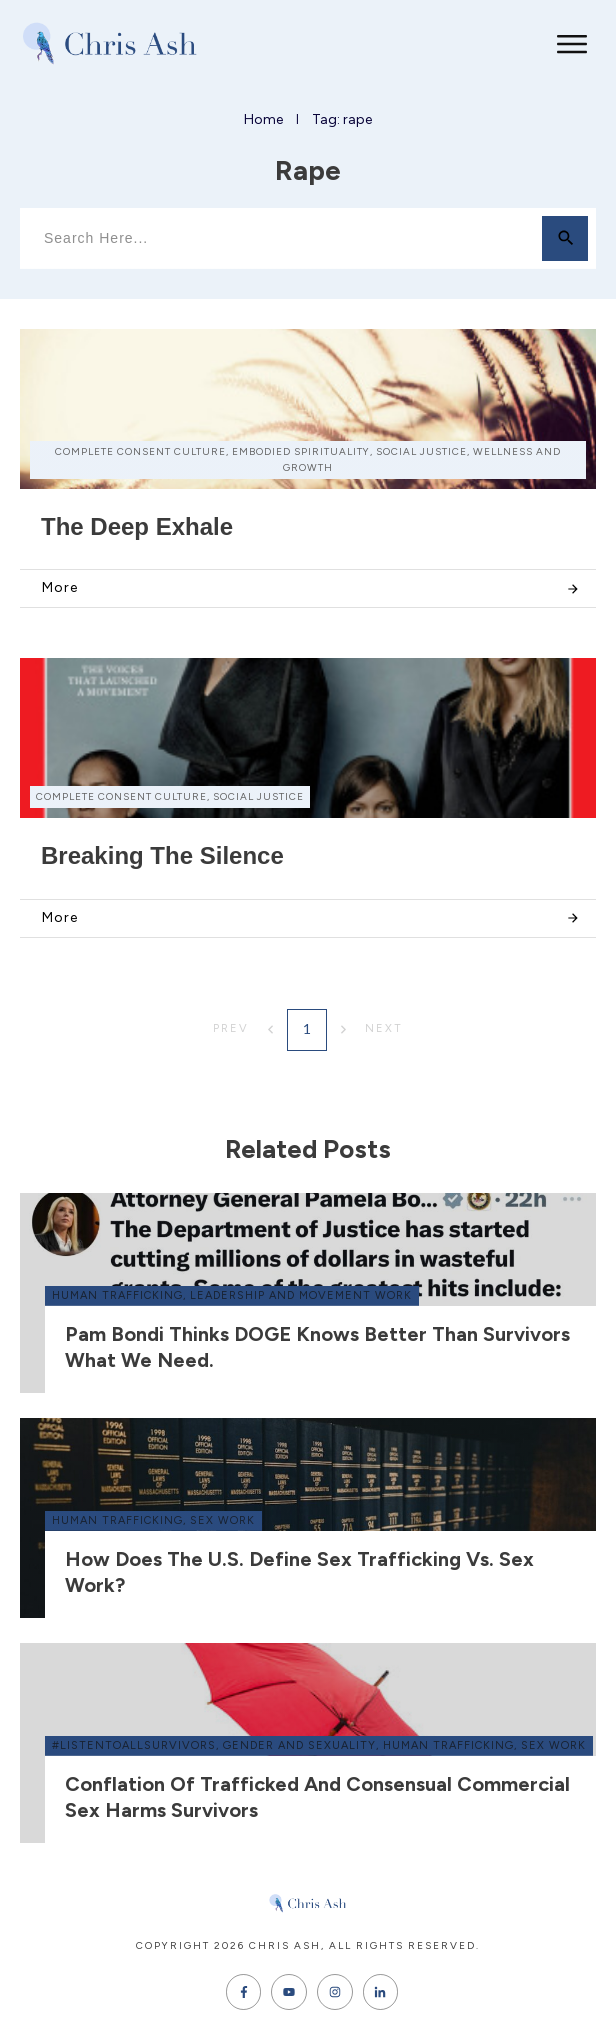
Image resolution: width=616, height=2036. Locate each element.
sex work (222, 1520)
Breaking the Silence (162, 855)
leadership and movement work (301, 1295)
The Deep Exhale (137, 526)
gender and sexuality (299, 1745)
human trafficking (117, 1295)
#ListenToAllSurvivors (134, 1745)
